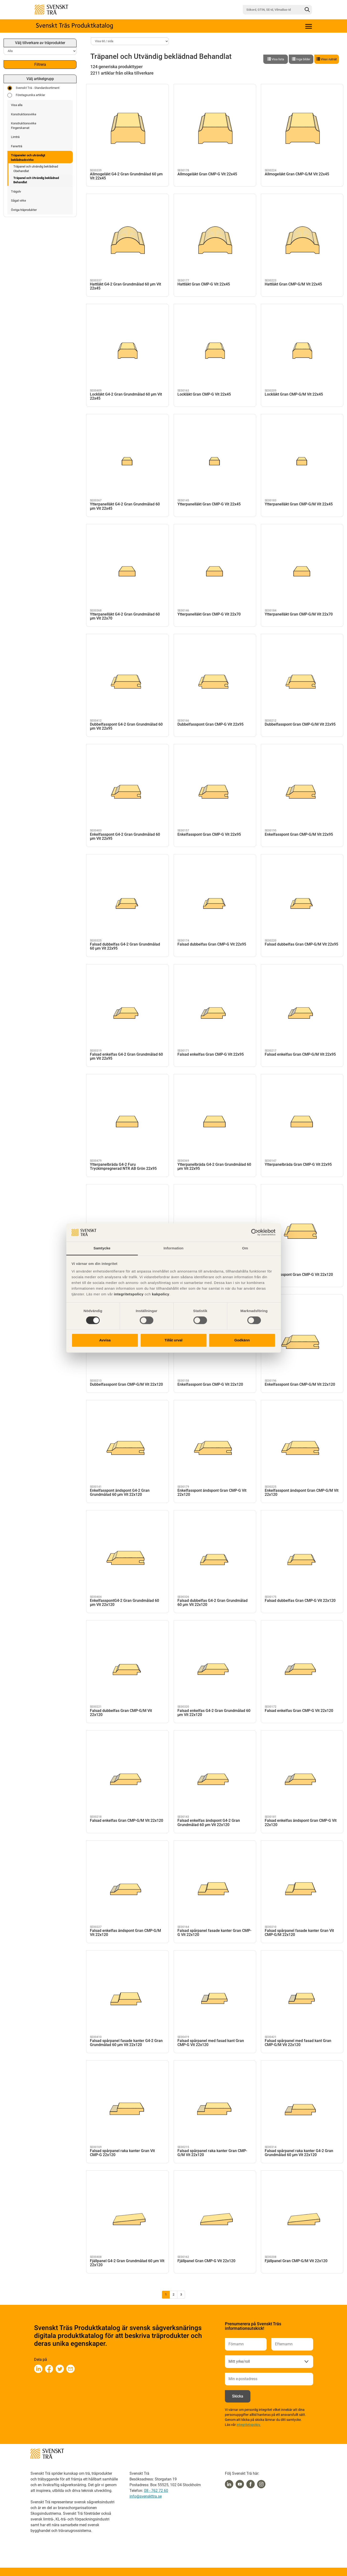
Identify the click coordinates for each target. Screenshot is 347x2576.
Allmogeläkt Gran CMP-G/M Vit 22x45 (297, 172)
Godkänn (242, 1340)
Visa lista (275, 59)
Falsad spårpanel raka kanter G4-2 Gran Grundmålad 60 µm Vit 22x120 (299, 2151)
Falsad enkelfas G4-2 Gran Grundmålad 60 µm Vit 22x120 (213, 1711)
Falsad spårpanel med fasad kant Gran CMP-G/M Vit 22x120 (298, 2041)
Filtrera (40, 64)
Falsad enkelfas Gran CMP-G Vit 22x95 (210, 1053)
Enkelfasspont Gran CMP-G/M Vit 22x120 (300, 1383)
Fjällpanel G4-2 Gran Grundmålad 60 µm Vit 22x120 (127, 2261)
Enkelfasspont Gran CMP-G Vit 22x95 (209, 832)
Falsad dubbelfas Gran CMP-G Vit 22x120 (300, 1599)
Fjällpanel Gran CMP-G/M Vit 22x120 (296, 2259)
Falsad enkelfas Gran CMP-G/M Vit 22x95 (300, 1053)
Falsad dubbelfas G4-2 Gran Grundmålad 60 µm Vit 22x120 (212, 1601)
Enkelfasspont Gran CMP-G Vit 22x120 (210, 1383)
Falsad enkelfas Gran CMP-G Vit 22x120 (299, 1709)
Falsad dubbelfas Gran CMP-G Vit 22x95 (211, 943)
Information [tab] (174, 1248)
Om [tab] (245, 1248)
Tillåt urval (173, 1340)
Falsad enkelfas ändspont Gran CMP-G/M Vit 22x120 (125, 1931)
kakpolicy (160, 1294)
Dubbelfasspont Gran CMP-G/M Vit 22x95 (300, 723)
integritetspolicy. (249, 2425)
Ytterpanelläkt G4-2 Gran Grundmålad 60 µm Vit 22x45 (125, 504)
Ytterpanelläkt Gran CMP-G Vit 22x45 (209, 502)
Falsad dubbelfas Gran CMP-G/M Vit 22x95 (301, 943)
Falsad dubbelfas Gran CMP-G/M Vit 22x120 (121, 1711)
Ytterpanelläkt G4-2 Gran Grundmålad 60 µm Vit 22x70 (125, 615)
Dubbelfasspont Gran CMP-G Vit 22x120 (299, 1273)
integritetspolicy (128, 1294)
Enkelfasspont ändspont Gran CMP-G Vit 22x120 (211, 1491)
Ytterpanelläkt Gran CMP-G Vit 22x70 (209, 612)
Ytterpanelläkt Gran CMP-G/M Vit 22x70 (299, 612)
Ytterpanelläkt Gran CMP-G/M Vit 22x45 (299, 502)
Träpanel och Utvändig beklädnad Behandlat (36, 180)
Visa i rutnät (326, 59)
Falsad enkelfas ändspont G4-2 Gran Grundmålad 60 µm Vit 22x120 (208, 1821)
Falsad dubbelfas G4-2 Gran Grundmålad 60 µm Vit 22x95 (125, 945)
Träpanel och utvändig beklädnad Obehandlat (35, 169)
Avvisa (105, 1340)
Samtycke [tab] (101, 1248)
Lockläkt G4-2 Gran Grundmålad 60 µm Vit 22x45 (126, 395)
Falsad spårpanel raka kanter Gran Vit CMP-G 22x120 (122, 2151)
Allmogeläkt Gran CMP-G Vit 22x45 (207, 172)
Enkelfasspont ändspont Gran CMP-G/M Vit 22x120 (301, 1491)
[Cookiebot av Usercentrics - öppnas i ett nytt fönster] (254, 1232)
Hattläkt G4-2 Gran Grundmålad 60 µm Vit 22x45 (125, 284)
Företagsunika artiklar (26, 95)
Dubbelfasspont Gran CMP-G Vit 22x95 (210, 723)
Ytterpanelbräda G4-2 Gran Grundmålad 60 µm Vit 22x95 (214, 1165)
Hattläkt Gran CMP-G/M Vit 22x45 (293, 282)
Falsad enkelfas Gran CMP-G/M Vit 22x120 (126, 1819)
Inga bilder (301, 59)
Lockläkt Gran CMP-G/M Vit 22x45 (294, 393)
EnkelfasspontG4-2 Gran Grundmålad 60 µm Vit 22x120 (124, 1601)
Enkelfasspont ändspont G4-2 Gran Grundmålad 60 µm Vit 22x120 (120, 1491)
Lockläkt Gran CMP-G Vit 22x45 (204, 393)
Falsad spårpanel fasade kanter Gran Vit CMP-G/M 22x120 (299, 1931)
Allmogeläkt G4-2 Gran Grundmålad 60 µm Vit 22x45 (126, 174)
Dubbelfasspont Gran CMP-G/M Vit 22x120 (126, 1383)
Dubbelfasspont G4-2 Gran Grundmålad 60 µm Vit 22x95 (126, 725)
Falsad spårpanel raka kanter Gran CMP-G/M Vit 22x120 (212, 2151)
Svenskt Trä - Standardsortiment (33, 88)
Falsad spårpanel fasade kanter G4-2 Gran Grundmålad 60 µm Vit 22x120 (126, 2041)
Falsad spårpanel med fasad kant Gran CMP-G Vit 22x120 (210, 2041)
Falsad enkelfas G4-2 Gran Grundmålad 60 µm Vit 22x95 (126, 1055)
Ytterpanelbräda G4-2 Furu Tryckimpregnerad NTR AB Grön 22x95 (123, 1165)
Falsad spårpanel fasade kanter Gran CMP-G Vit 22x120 (214, 1931)
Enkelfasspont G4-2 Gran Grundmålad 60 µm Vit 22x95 (125, 834)
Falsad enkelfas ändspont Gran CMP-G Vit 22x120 (301, 1821)
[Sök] (307, 10)
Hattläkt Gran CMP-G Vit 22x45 (203, 282)
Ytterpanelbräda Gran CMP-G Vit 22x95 (298, 1163)
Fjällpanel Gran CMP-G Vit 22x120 (206, 2259)
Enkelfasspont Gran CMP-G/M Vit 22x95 (299, 832)
